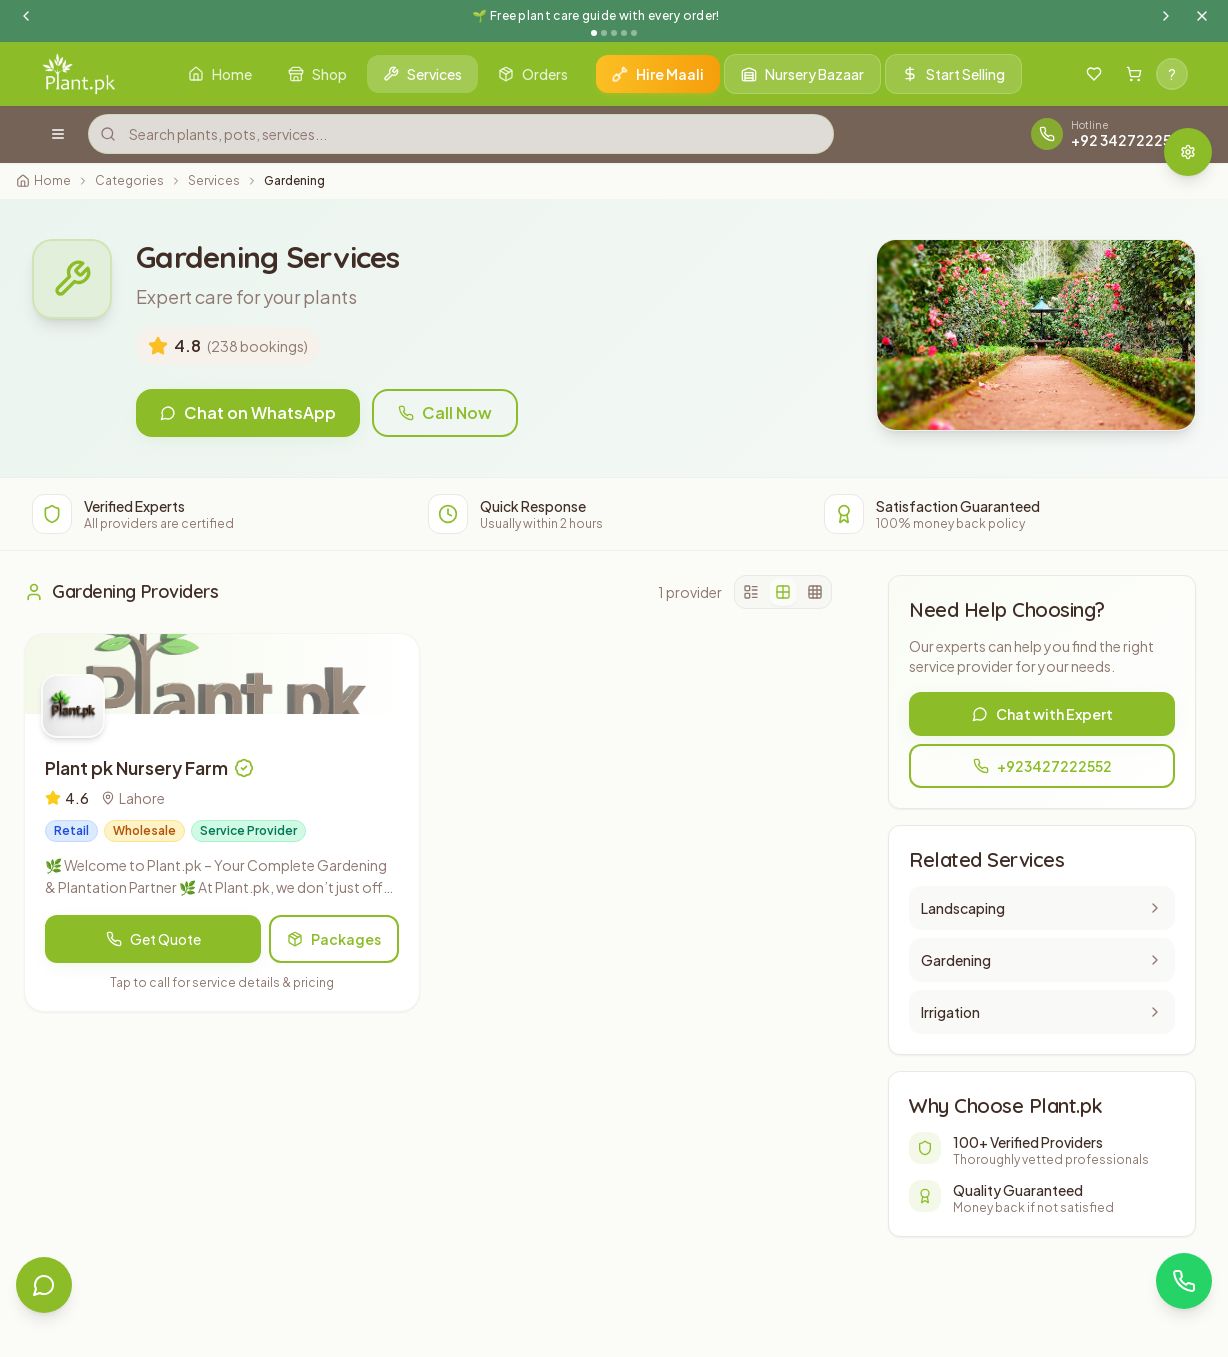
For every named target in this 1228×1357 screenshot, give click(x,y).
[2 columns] (783, 592)
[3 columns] (815, 592)
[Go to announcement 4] (624, 33)
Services (214, 180)
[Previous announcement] (26, 16)
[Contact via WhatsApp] (1184, 1281)
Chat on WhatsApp (248, 412)
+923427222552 (1042, 766)
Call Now (445, 412)
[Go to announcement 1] (594, 33)
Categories (129, 180)
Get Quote (153, 939)
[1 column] (751, 592)
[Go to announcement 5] (634, 33)
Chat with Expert (1042, 714)
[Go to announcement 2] (604, 33)
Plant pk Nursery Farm (136, 767)
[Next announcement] (1166, 16)
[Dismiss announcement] (1202, 16)
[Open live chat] (44, 1285)
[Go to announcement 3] (614, 33)
